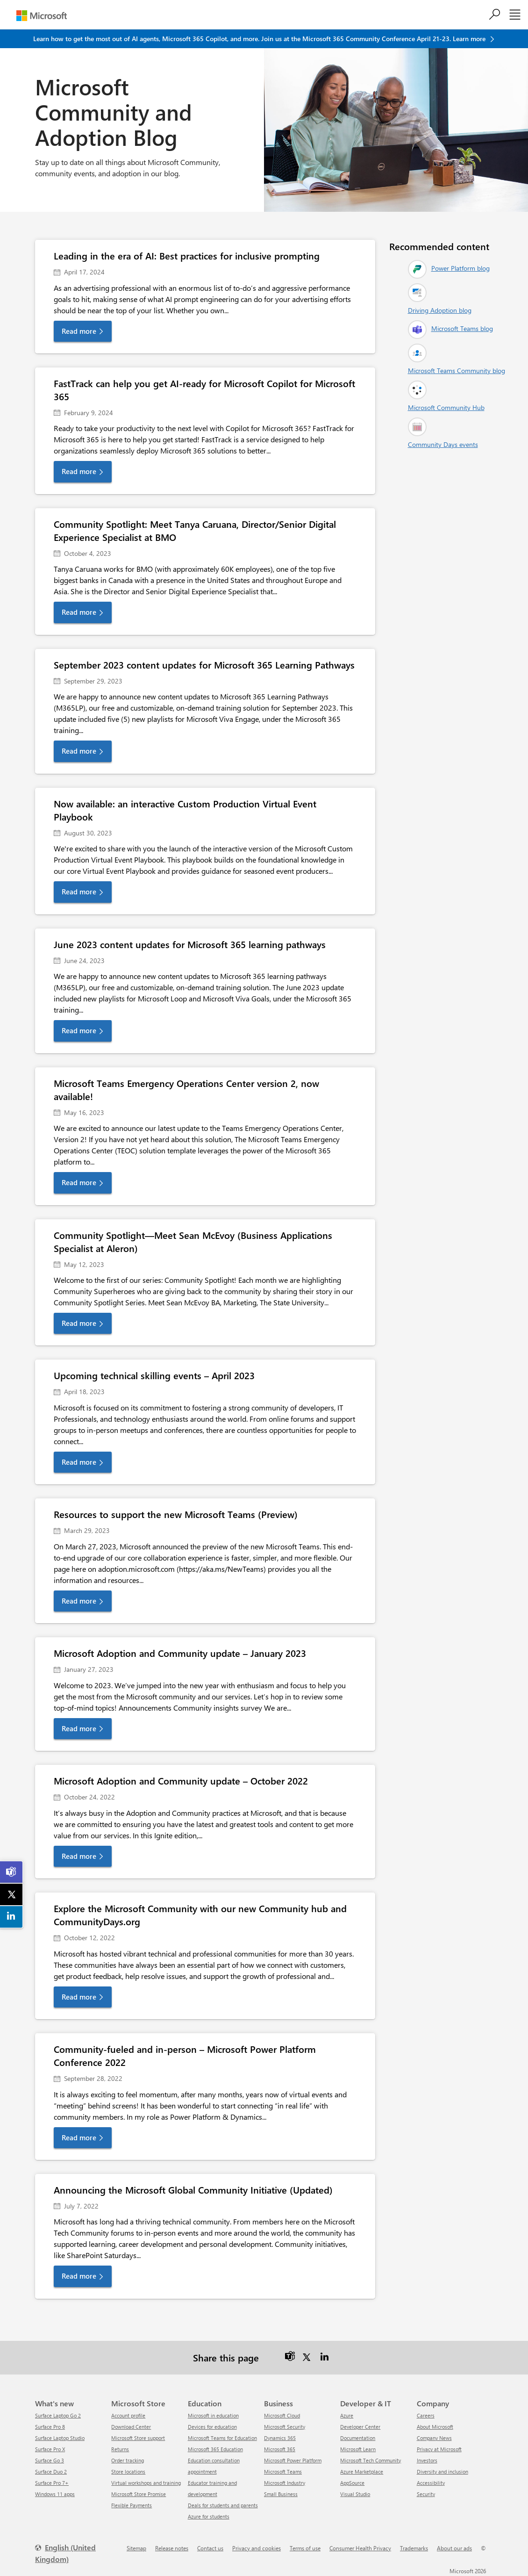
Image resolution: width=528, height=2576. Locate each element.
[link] (11, 1872)
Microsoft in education (213, 2415)
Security (426, 2493)
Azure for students (208, 2516)
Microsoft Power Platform (292, 2460)
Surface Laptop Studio (60, 2437)
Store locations (128, 2471)
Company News (434, 2437)
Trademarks (414, 2548)
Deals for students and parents (223, 2505)
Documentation (357, 2437)
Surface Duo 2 (51, 2471)
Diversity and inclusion (442, 2471)
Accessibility (431, 2482)
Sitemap (136, 2548)
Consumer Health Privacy (360, 2548)
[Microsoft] (41, 15)
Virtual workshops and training (146, 2482)
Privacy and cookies (256, 2548)
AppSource (352, 2482)
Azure (346, 2415)
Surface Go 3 (49, 2460)
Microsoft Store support (138, 2437)
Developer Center (360, 2426)
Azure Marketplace (361, 2471)
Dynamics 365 (280, 2437)
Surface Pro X (50, 2449)
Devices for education (212, 2426)
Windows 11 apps (55, 2493)
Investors (427, 2460)
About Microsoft (435, 2426)
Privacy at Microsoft (439, 2449)
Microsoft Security (284, 2426)
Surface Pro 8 (50, 2426)
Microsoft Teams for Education (222, 2437)
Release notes (171, 2548)
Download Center (131, 2426)
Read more (79, 331)
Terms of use (305, 2548)
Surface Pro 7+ (52, 2482)
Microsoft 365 (279, 2449)
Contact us (210, 2548)
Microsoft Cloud (282, 2415)
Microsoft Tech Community (370, 2460)
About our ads (454, 2548)
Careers (426, 2415)
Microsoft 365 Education (215, 2449)
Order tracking (127, 2460)
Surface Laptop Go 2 (58, 2415)
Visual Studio (355, 2493)
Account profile (128, 2415)
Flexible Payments (131, 2505)
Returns (120, 2449)
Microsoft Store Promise (138, 2493)
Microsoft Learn (358, 2449)
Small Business (281, 2493)
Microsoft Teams (283, 2471)
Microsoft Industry (284, 2482)
